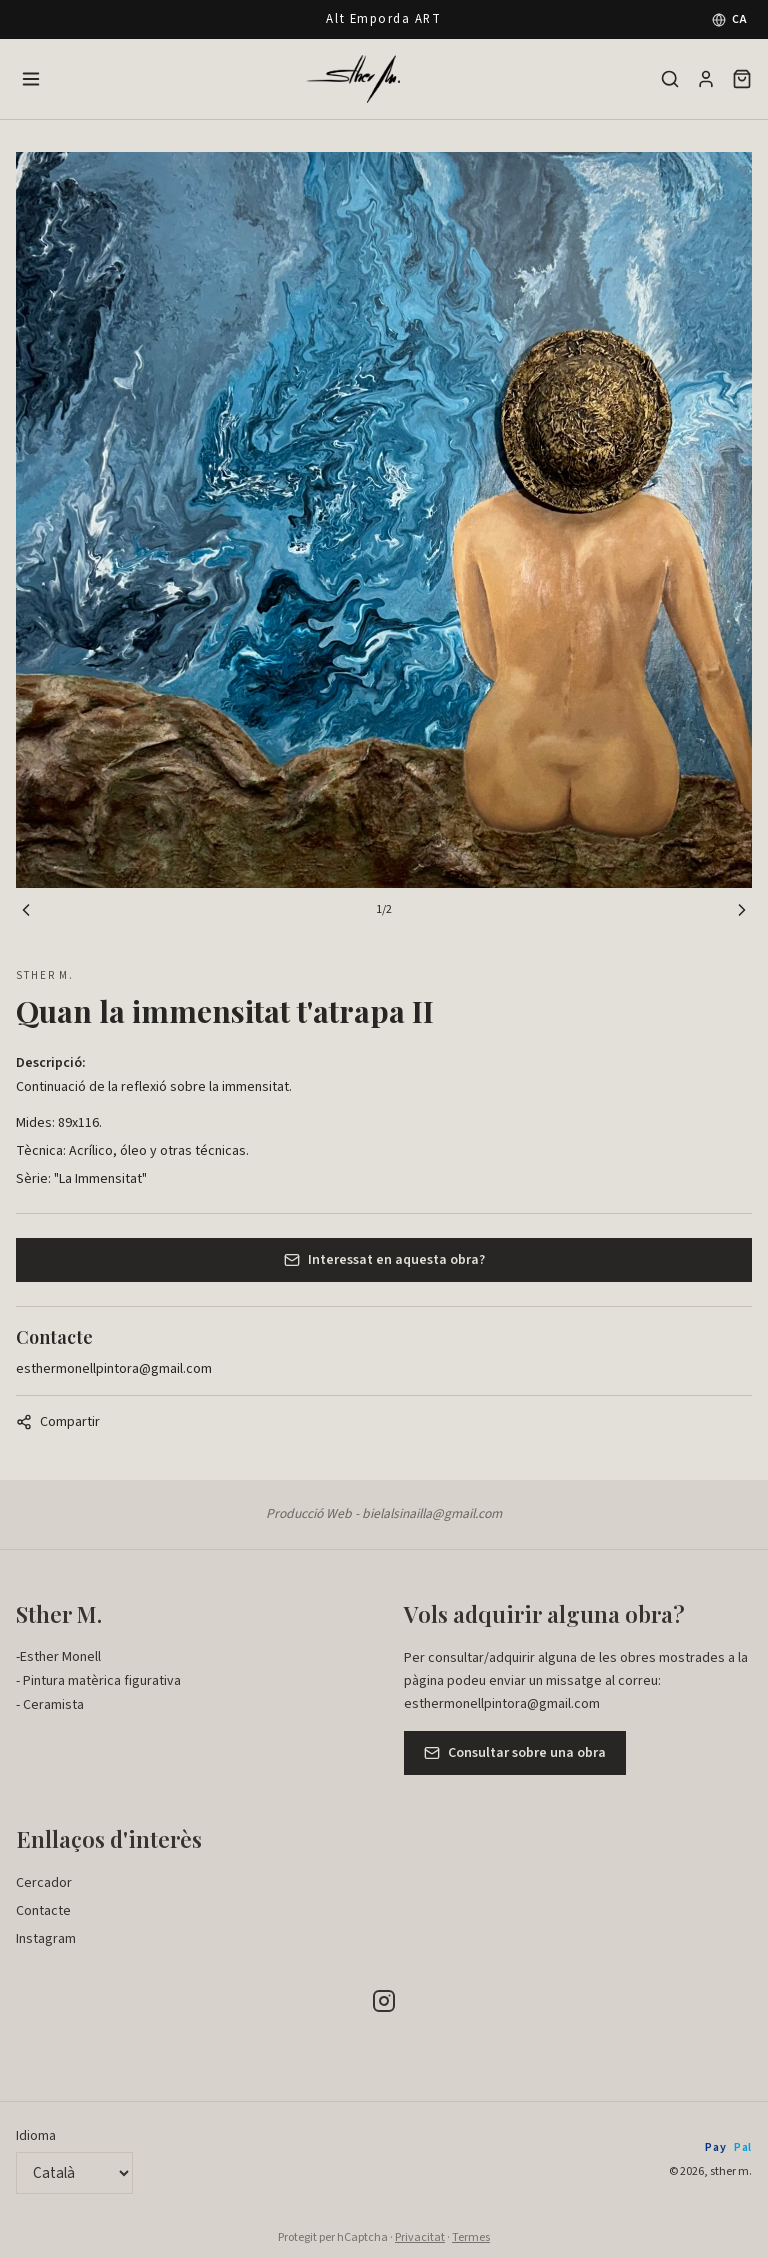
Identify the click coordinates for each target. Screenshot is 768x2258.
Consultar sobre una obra (515, 1753)
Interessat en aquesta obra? (384, 1260)
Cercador (44, 1883)
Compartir (58, 1422)
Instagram (46, 1939)
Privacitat (420, 2237)
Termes (471, 2237)
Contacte (43, 1911)
